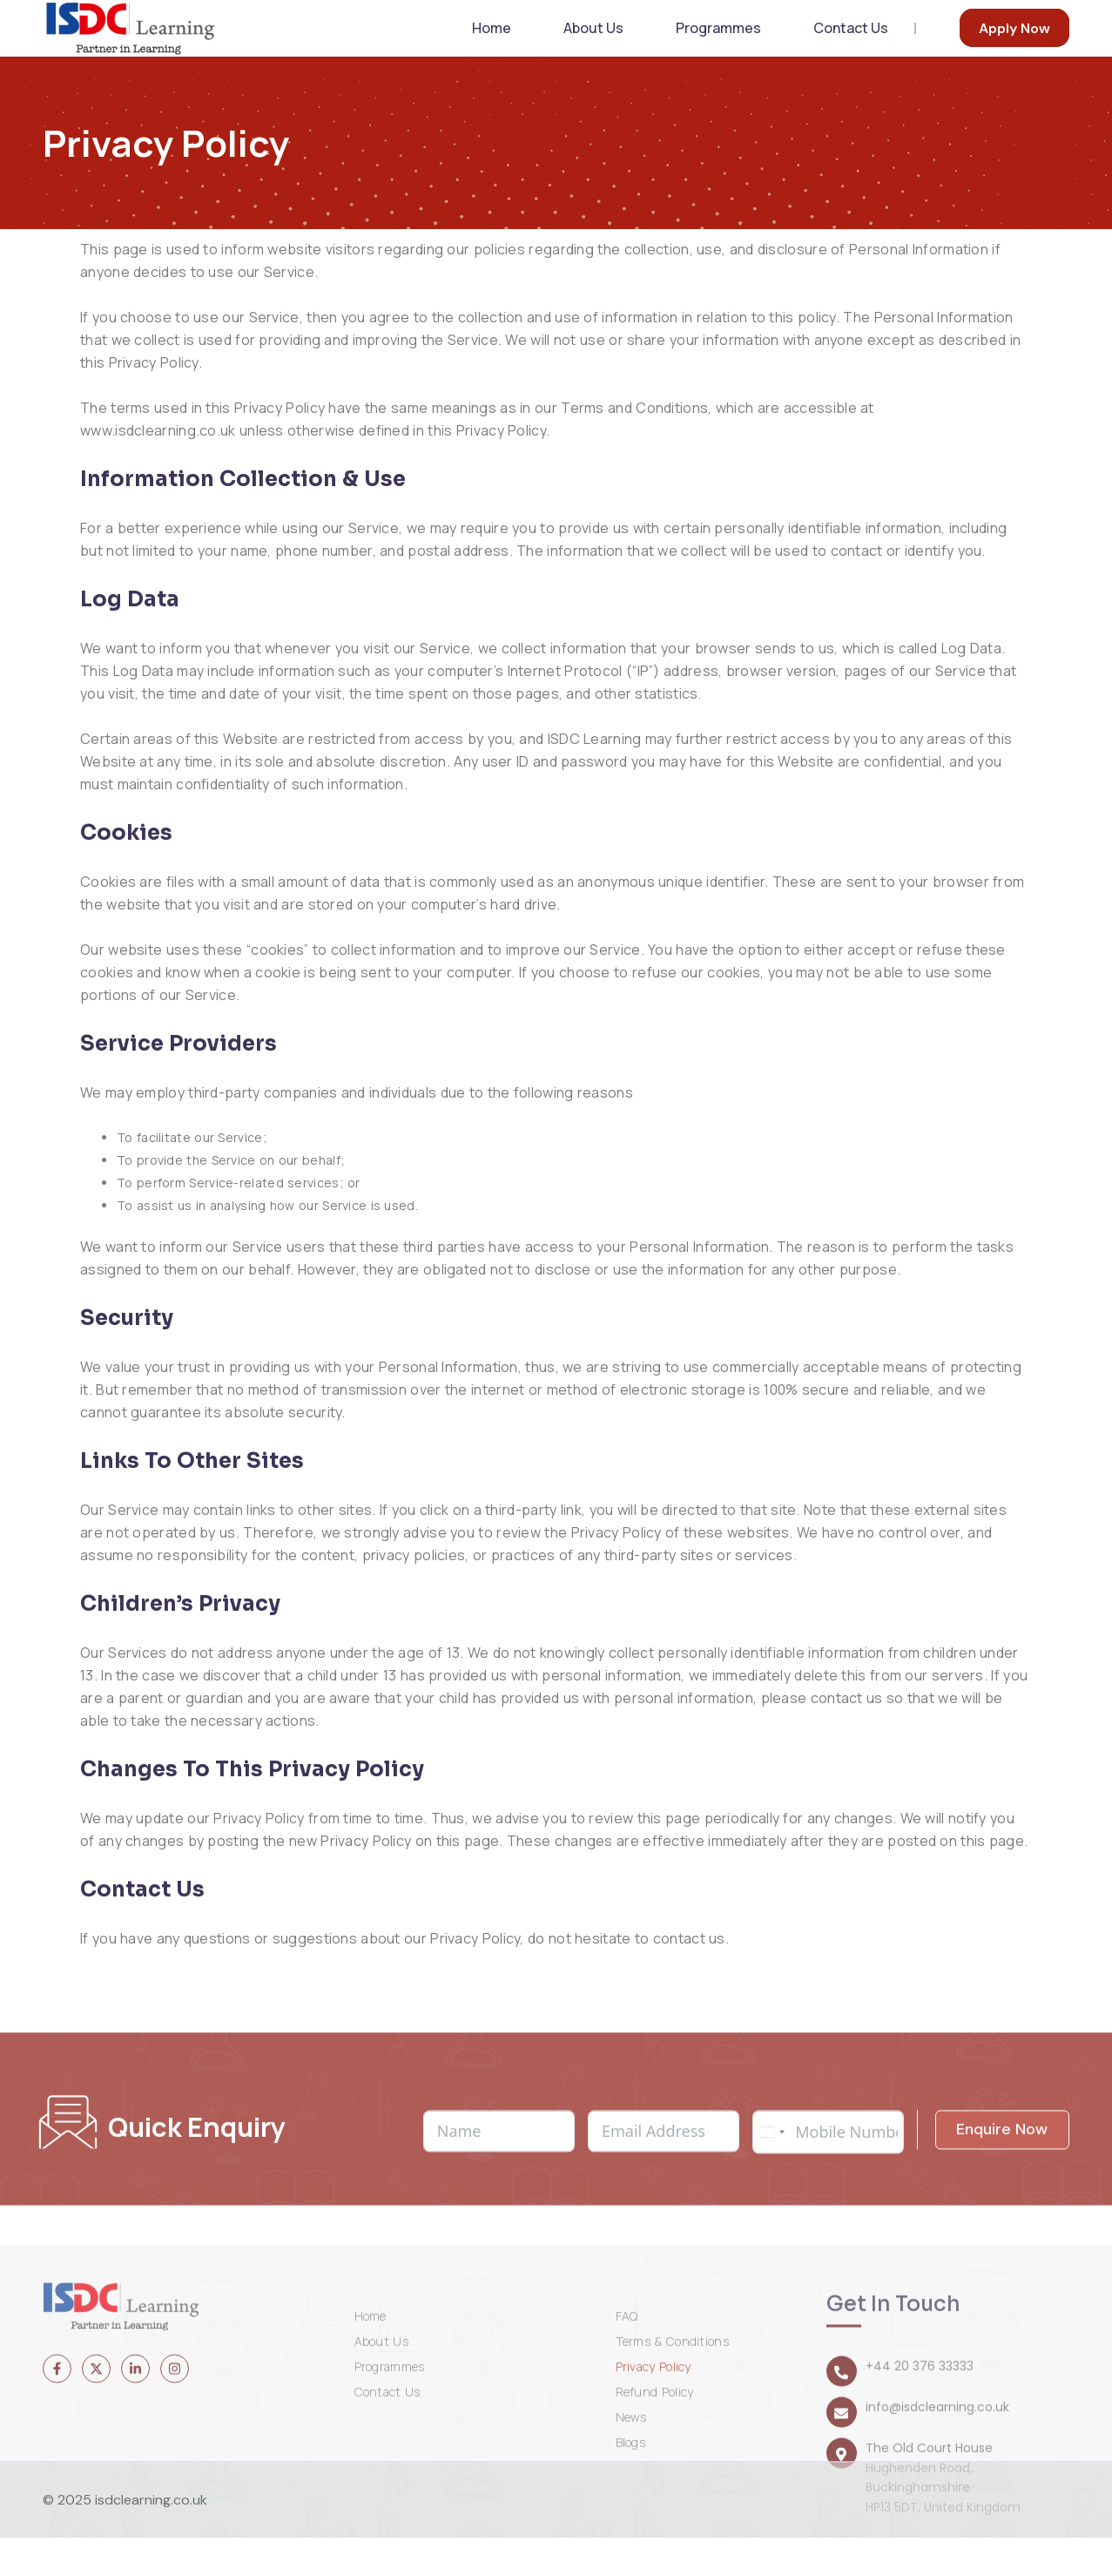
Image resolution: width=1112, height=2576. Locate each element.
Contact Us (852, 47)
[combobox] (771, 2265)
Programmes (722, 47)
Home (504, 47)
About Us (600, 47)
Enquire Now (1002, 2262)
